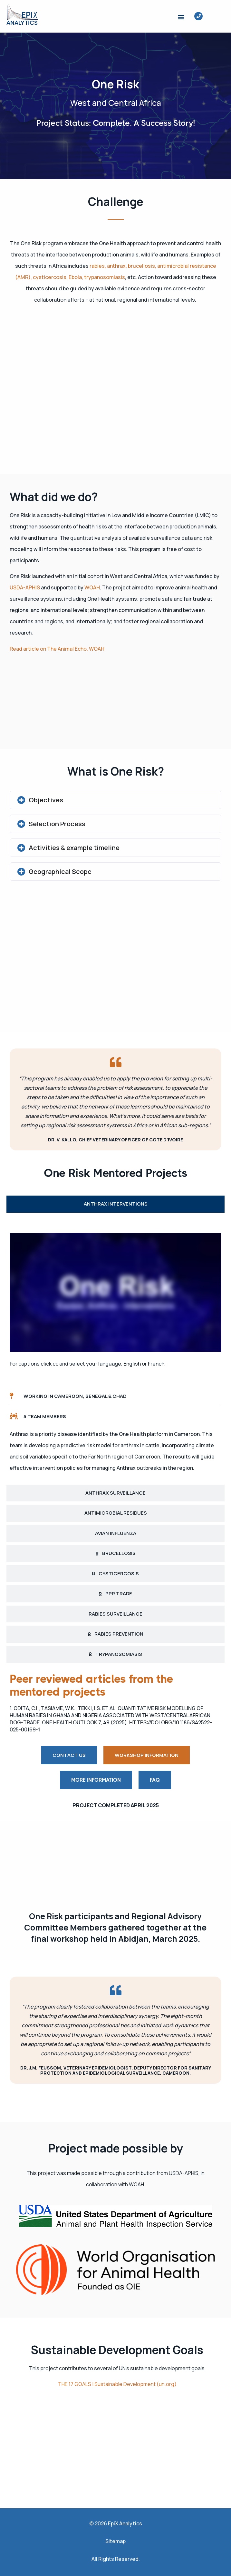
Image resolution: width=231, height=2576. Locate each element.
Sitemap (115, 2541)
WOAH (92, 587)
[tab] (115, 1204)
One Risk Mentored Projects (115, 1173)
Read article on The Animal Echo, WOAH (57, 648)
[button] (181, 17)
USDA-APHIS (25, 587)
